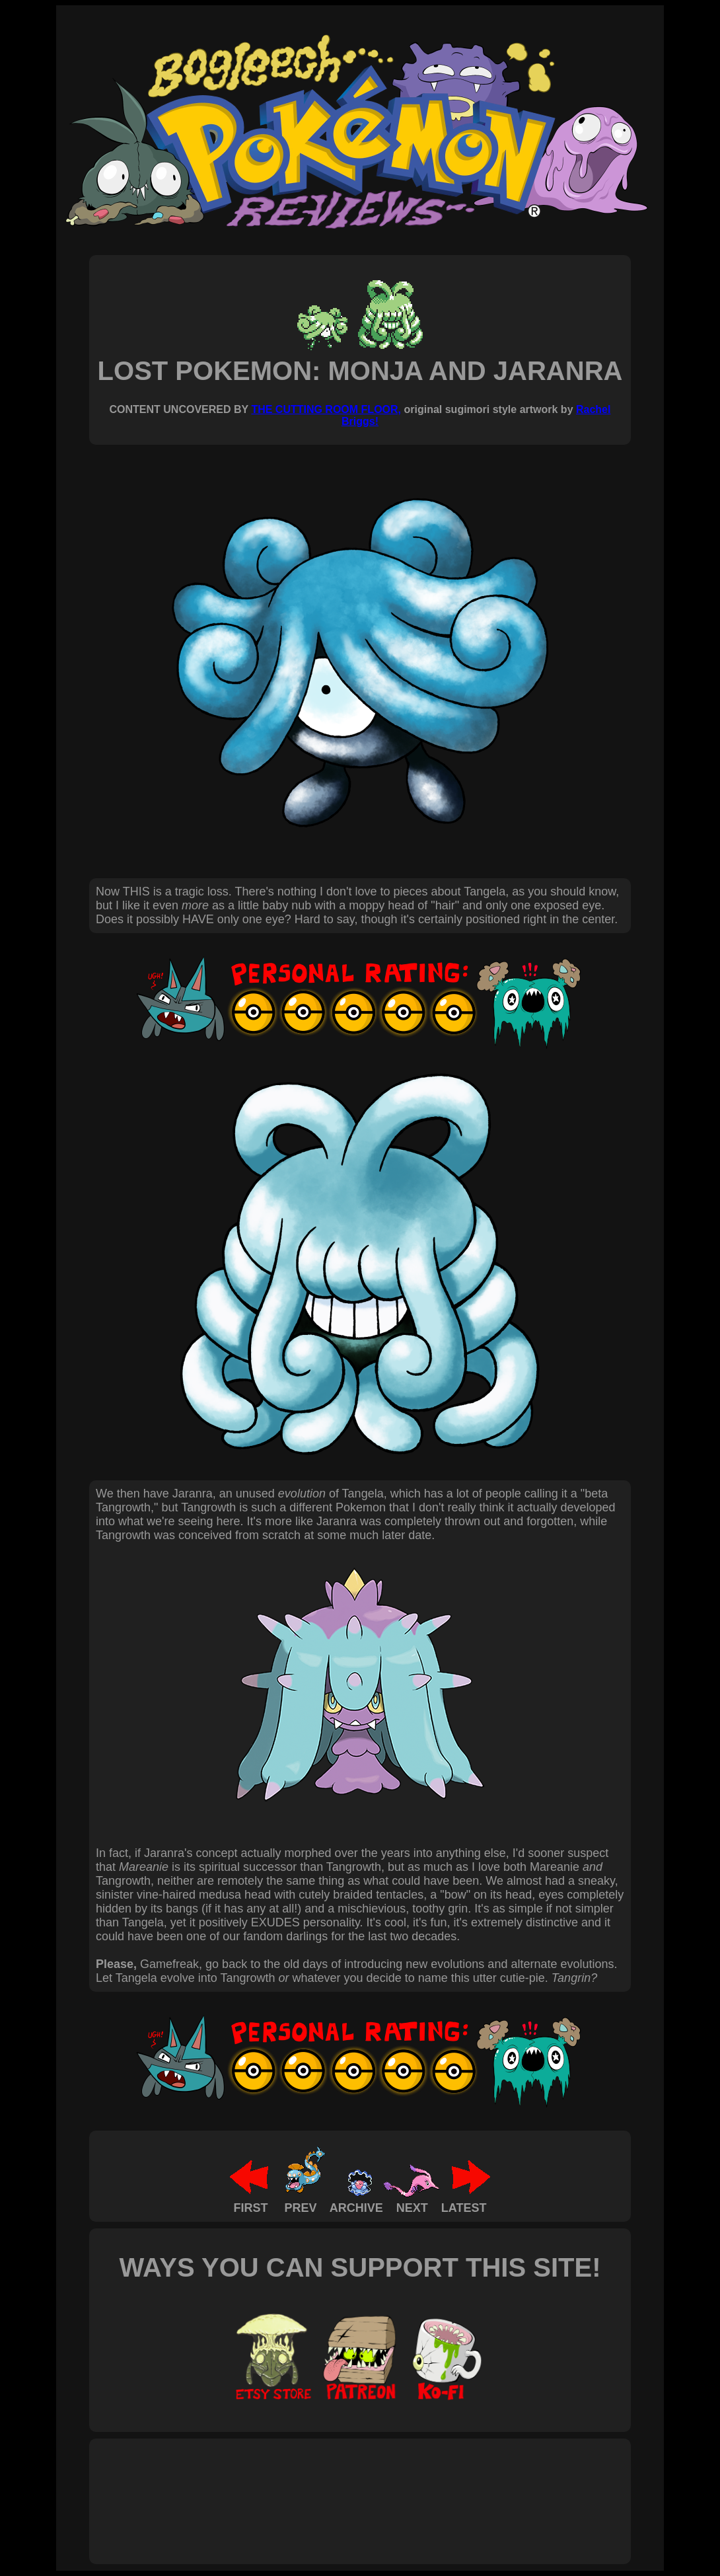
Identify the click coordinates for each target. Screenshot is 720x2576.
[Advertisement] (336, 2487)
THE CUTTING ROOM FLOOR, (326, 409)
